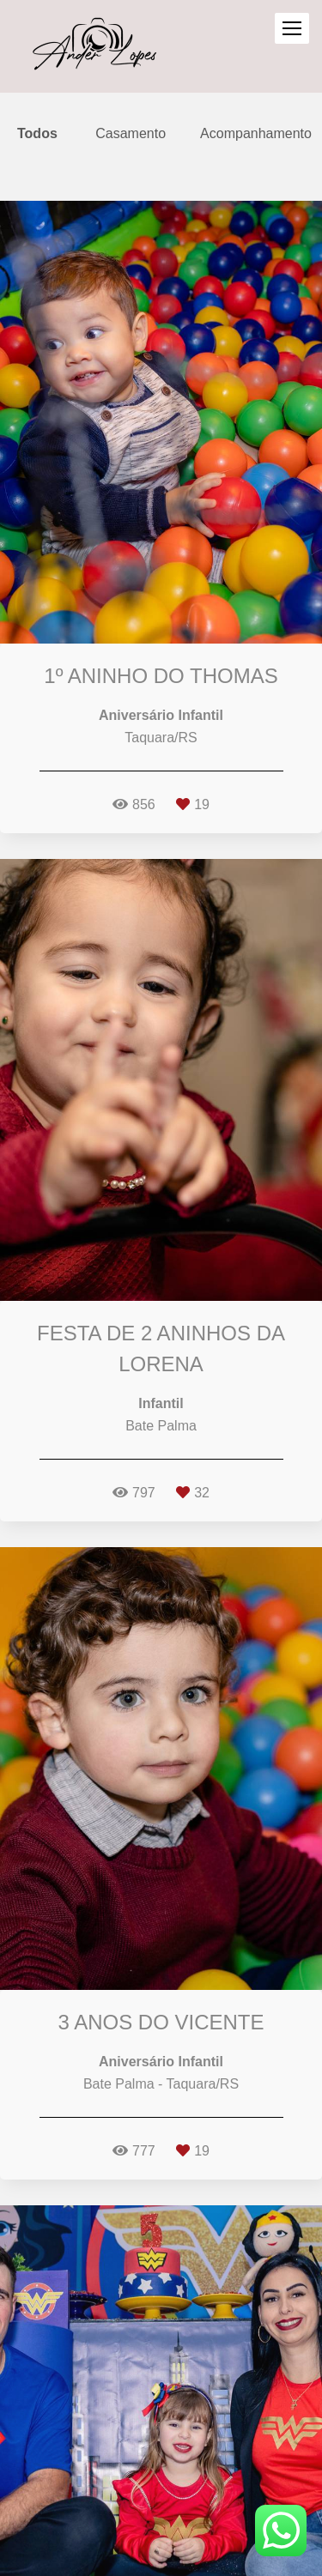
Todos (37, 134)
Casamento (130, 134)
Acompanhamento (256, 134)
